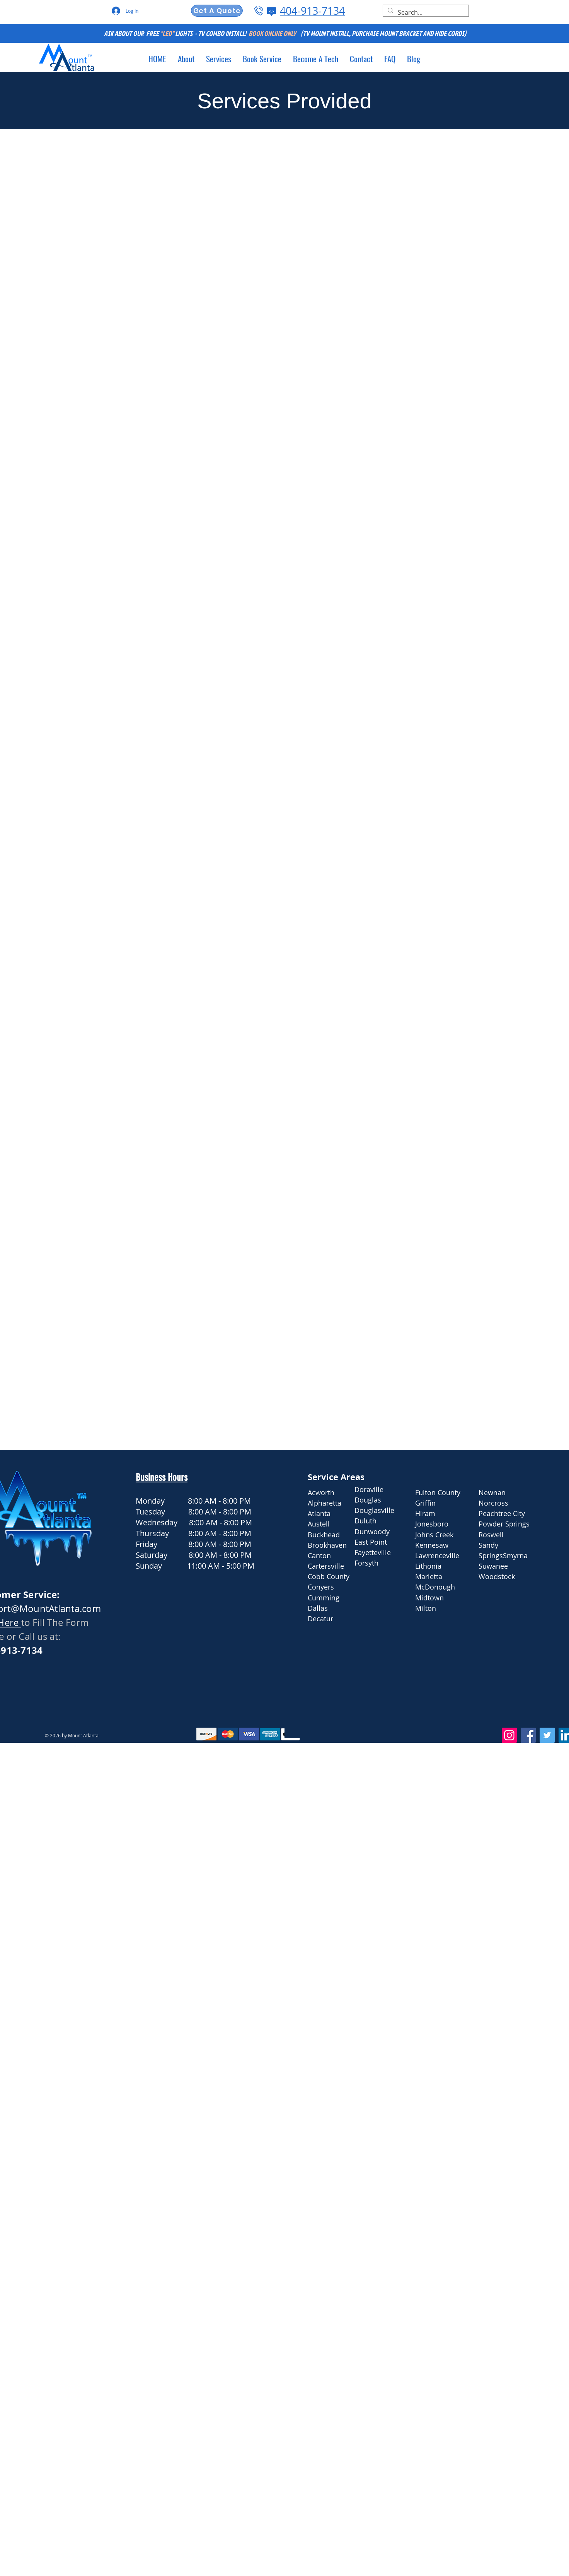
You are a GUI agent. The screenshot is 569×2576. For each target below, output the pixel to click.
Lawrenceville (437, 1555)
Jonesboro (431, 1523)
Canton (319, 1555)
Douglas (367, 1499)
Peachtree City (502, 1513)
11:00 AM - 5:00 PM (220, 1566)
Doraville (368, 1489)
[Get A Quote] (217, 11)
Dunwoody (372, 1531)
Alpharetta (324, 1503)
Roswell (491, 1534)
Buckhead (324, 1534)
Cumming (323, 1597)
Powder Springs (504, 1523)
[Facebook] (528, 1735)
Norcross (493, 1503)
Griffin (425, 1503)
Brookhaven (327, 1545)
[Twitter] (547, 1735)
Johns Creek (434, 1534)
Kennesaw (431, 1545)
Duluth (365, 1520)
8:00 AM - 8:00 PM (219, 1501)
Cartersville (326, 1566)
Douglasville (374, 1510)
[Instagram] (509, 1735)
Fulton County (437, 1492)
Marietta (428, 1576)
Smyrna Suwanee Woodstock (504, 1566)
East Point (370, 1542)
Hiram (425, 1513)
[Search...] (425, 12)
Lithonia (428, 1566)
